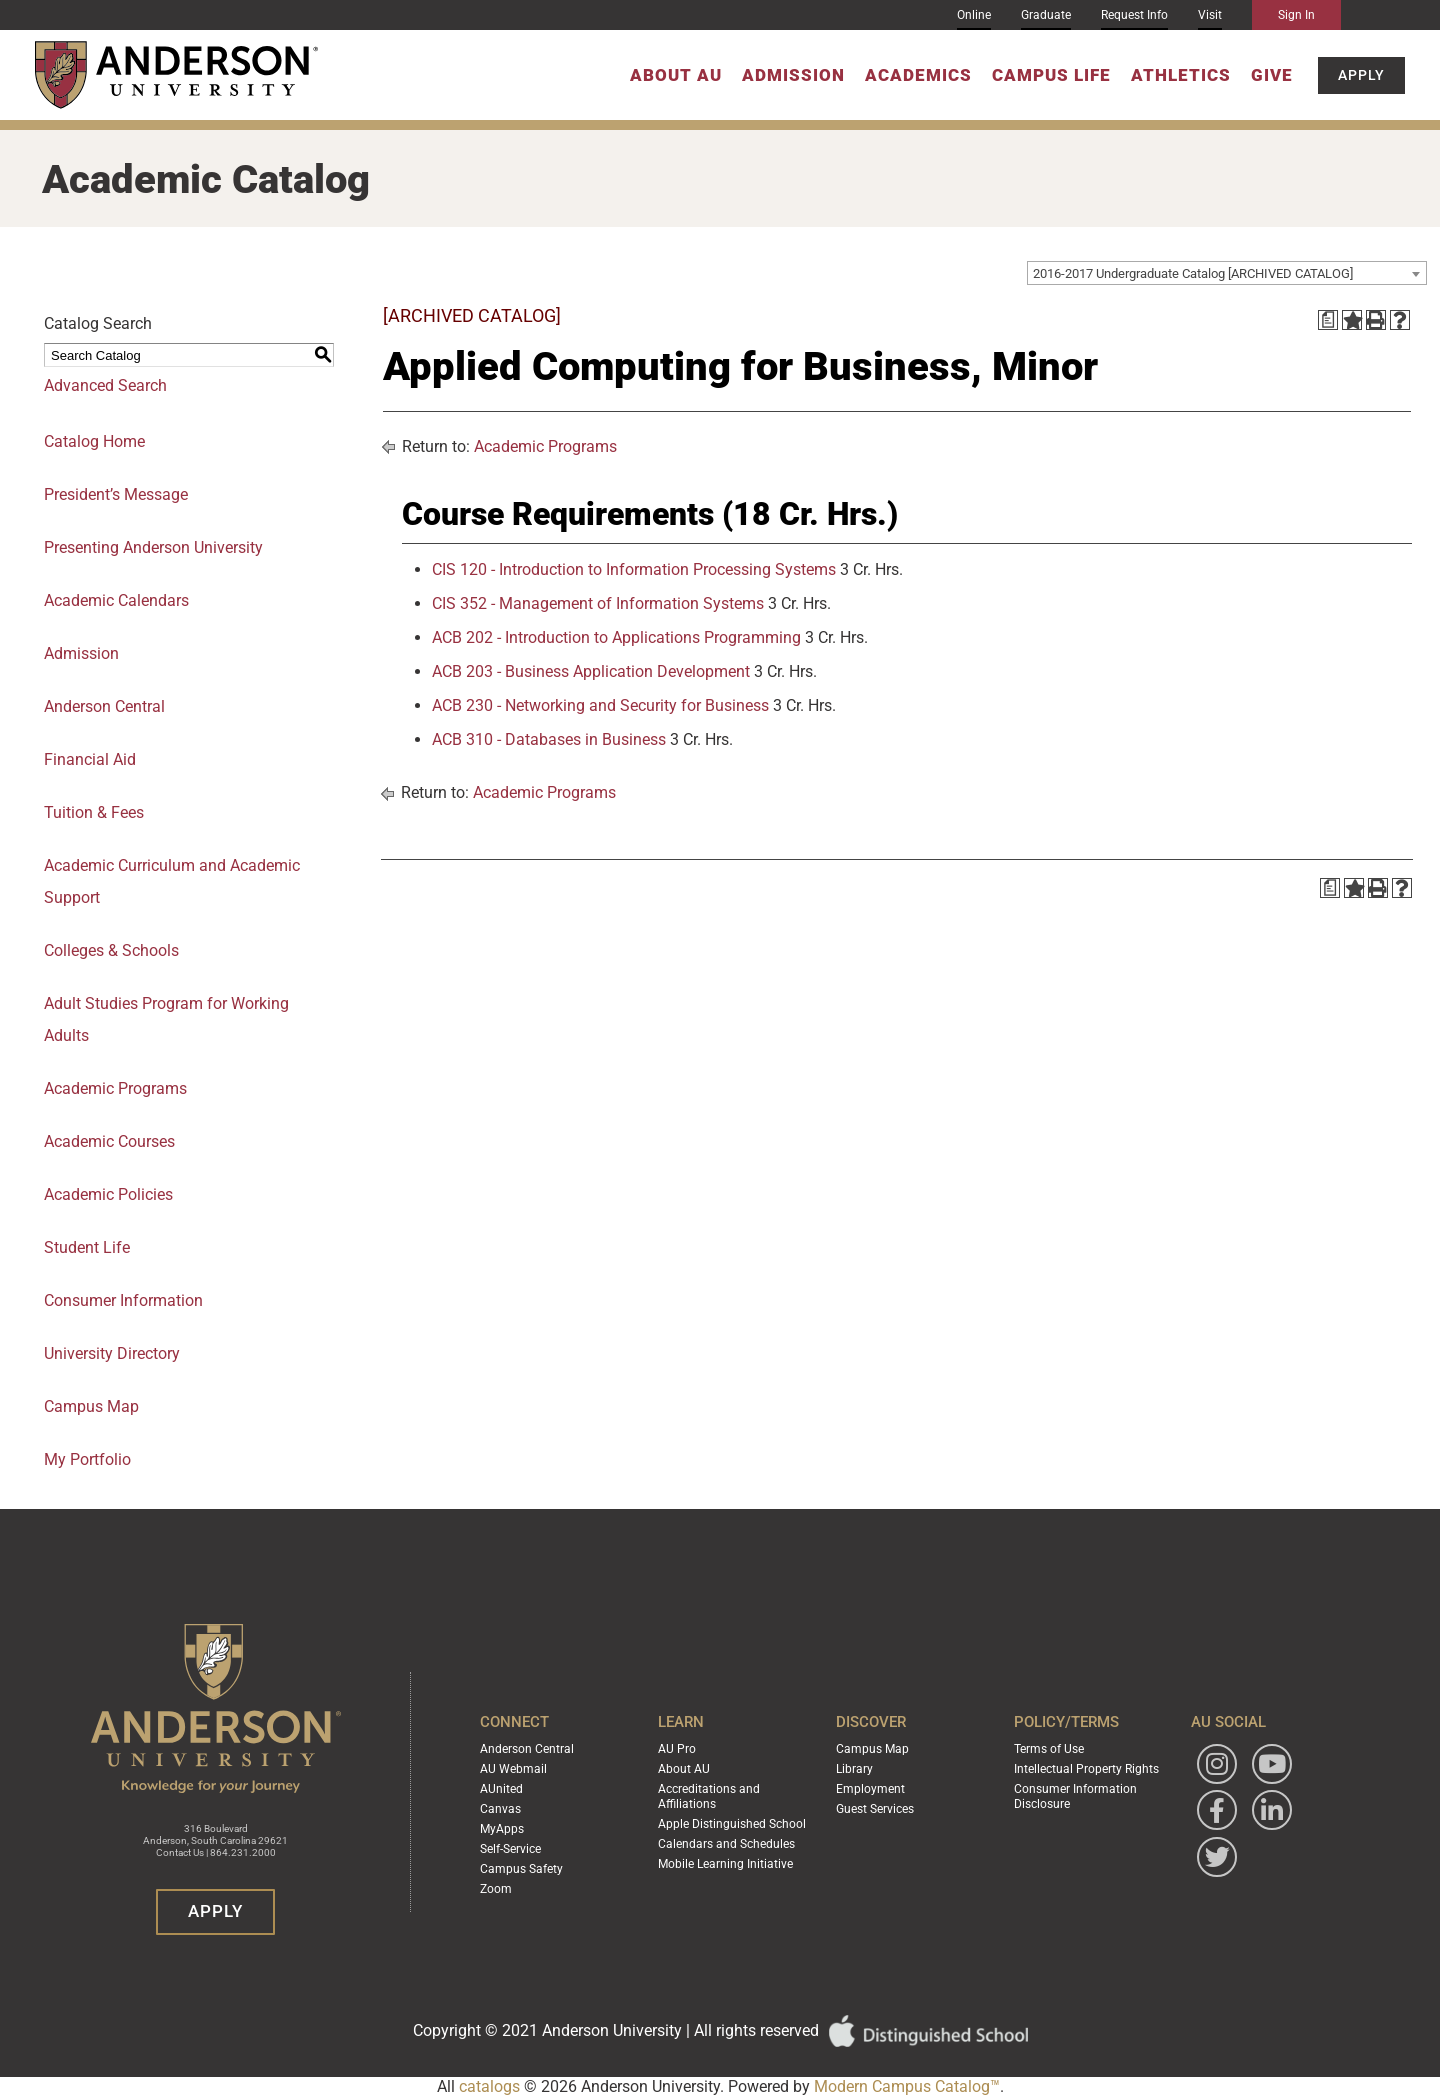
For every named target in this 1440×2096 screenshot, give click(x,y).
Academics (918, 75)
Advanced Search (105, 385)
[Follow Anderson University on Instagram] (1217, 1768)
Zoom (496, 1885)
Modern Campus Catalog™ (907, 2086)
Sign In (1296, 15)
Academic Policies (108, 1194)
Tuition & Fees (94, 812)
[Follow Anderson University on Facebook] (1217, 1814)
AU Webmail (513, 1771)
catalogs (489, 2086)
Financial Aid (90, 759)
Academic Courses (109, 1141)
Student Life (87, 1247)
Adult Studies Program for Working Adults (166, 1019)
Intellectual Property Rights (1086, 1771)
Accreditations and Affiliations (709, 1797)
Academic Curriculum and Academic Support (172, 881)
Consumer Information (123, 1300)
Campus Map (872, 1752)
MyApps (502, 1828)
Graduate (1046, 15)
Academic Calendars (116, 600)
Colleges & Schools (111, 950)
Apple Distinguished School (732, 1823)
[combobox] (1227, 273)
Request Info (1134, 15)
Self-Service (510, 1847)
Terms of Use (1049, 1752)
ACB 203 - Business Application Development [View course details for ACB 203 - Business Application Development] (591, 671)
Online (974, 15)
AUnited (501, 1790)
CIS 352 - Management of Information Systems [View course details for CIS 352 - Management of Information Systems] (598, 603)
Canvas (500, 1809)
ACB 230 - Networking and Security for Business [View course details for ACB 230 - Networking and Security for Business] (600, 705)
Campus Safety (521, 1866)
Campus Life (1051, 75)
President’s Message (116, 494)
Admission (793, 75)
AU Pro (677, 1752)
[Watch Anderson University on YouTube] (1272, 1768)
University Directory (112, 1353)
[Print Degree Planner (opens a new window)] (1328, 320)
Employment (870, 1790)
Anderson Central (104, 706)
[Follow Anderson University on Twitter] (1217, 1861)
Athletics (1181, 75)
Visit (1210, 15)
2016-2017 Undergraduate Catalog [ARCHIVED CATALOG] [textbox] (1193, 273)
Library (854, 1771)
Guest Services (875, 1809)
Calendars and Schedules (726, 1842)
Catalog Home (94, 441)
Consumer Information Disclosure (1075, 1797)
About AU (676, 75)
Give (1272, 75)
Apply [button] (1361, 75)
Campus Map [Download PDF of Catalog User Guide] (91, 1406)
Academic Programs (115, 1088)
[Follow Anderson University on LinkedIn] (1272, 1814)
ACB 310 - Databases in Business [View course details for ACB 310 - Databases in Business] (549, 739)
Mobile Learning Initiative (725, 1861)
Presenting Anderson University (153, 547)
